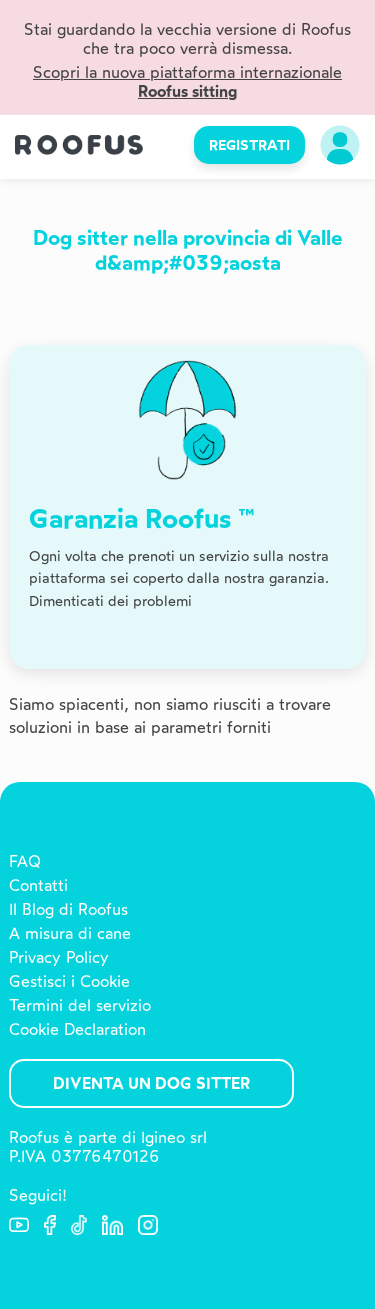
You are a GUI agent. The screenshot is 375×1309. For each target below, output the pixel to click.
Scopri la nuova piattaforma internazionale (187, 82)
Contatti (38, 885)
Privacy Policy (59, 957)
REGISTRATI (249, 145)
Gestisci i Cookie (69, 981)
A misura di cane (70, 933)
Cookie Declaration (77, 1029)
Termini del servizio (80, 1005)
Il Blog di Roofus (68, 909)
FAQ (25, 861)
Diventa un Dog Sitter (151, 1083)
